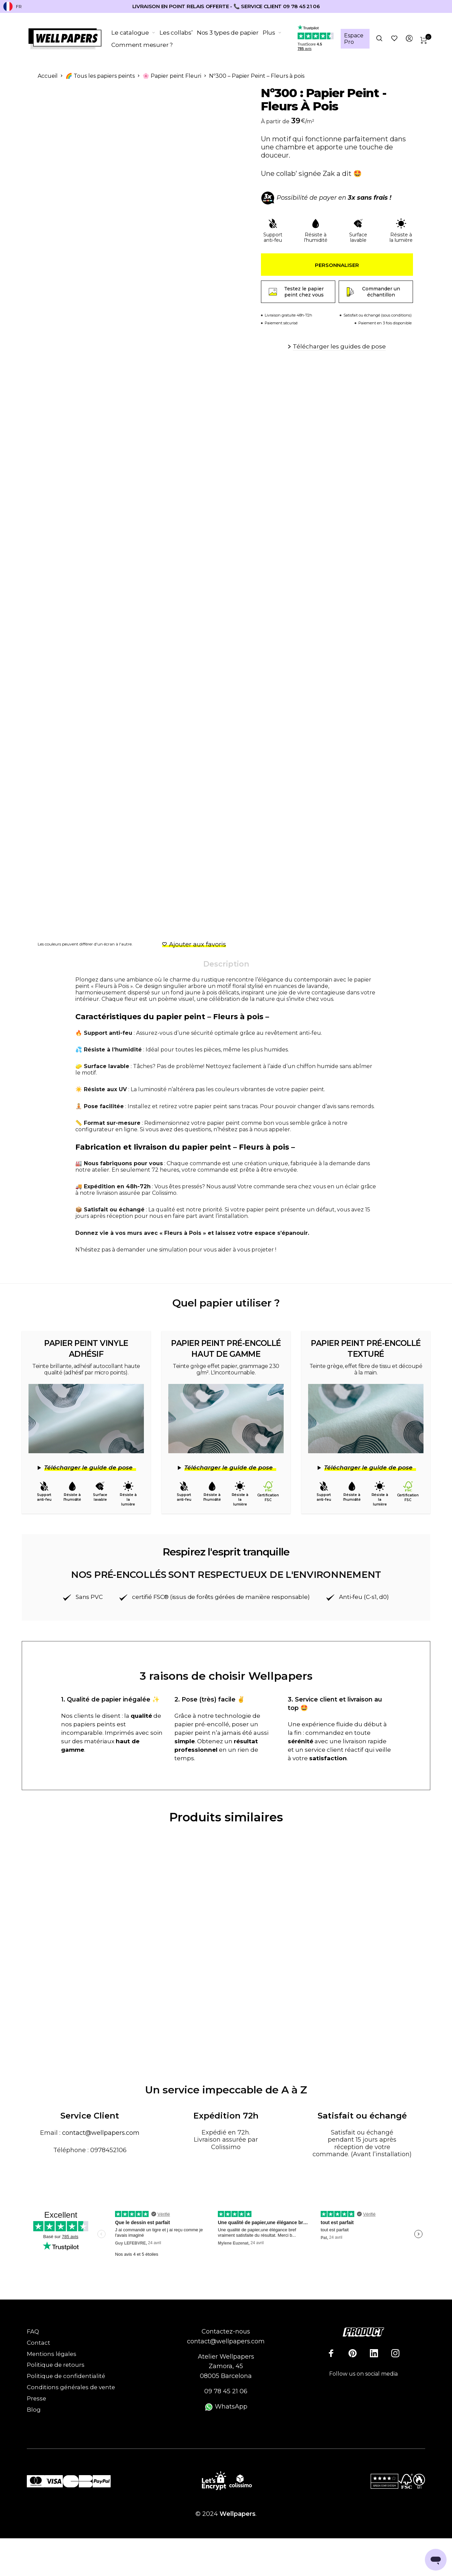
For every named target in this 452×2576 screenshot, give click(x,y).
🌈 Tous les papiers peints (100, 76)
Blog (34, 2409)
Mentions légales (51, 2353)
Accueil (48, 76)
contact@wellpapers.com (101, 2132)
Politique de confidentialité (66, 2376)
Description (226, 963)
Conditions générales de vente (71, 2386)
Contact (38, 2342)
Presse (36, 2398)
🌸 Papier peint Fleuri (172, 76)
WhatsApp (226, 2406)
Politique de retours (55, 2364)
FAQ (33, 2331)
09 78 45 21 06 (225, 2391)
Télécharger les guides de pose (339, 346)
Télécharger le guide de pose (88, 1467)
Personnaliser (337, 265)
